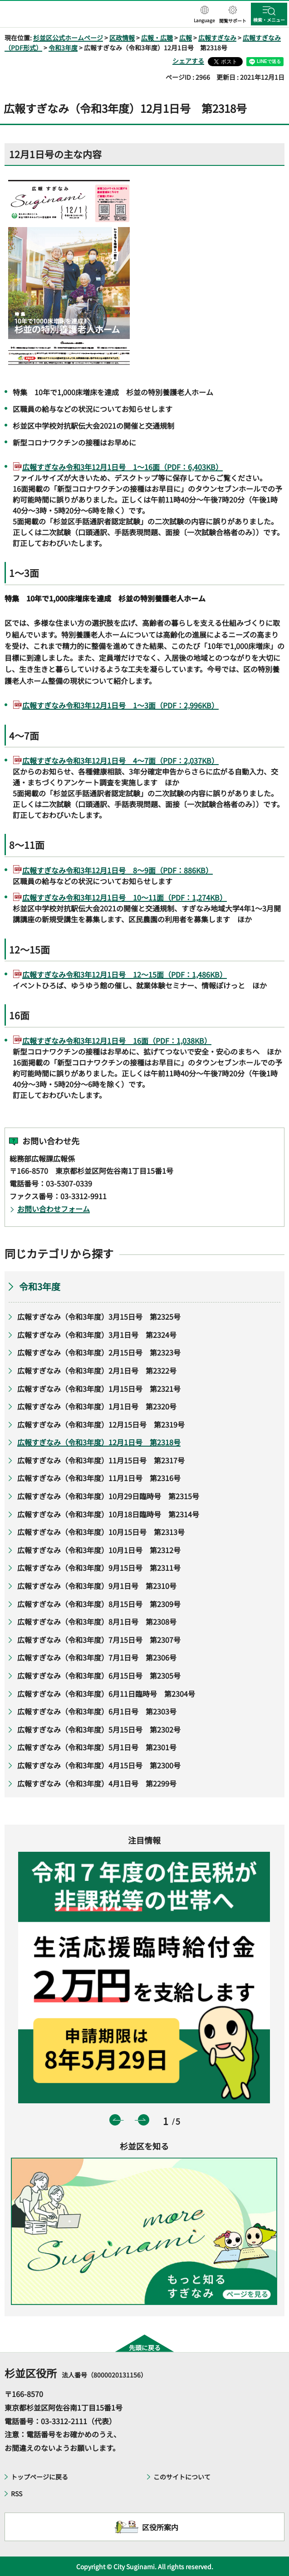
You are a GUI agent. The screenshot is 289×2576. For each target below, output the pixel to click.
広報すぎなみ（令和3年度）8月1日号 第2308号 (96, 1621)
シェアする (188, 61)
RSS (16, 2493)
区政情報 (122, 37)
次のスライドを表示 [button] (143, 2120)
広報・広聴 (157, 37)
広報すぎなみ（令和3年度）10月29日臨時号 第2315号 (108, 1496)
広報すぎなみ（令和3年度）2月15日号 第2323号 (99, 1352)
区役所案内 (160, 2527)
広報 (185, 37)
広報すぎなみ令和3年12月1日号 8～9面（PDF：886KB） (117, 870)
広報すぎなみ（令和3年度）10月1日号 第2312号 (99, 1550)
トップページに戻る (39, 2476)
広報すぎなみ (217, 37)
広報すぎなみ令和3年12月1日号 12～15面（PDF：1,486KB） (124, 974)
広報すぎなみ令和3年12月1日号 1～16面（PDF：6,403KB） (122, 466)
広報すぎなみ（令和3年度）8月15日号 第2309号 (99, 1603)
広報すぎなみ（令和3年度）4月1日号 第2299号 (96, 1783)
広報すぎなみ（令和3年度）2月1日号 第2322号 (96, 1370)
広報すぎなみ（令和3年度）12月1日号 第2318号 (99, 1442)
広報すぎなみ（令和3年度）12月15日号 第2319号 (101, 1424)
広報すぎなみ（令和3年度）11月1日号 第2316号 (99, 1477)
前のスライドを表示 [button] (115, 2120)
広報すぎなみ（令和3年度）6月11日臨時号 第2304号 (106, 1693)
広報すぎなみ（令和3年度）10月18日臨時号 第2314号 (108, 1514)
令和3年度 (63, 47)
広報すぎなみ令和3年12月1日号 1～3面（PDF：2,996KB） (120, 705)
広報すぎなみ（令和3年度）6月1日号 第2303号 (96, 1711)
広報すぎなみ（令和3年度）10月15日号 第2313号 (101, 1531)
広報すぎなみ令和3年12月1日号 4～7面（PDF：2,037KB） (120, 760)
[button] (204, 15)
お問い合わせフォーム (53, 1208)
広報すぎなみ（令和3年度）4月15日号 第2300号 (99, 1765)
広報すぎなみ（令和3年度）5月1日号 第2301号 (96, 1747)
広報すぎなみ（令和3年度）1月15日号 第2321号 (99, 1388)
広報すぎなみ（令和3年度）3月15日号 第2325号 (99, 1316)
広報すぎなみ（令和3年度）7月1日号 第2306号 (96, 1657)
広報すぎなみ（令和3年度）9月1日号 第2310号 (96, 1585)
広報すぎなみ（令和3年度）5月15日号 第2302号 (99, 1729)
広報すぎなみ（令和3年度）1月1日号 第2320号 (98, 1406)
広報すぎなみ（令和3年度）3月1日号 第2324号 (96, 1334)
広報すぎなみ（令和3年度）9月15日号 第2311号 (99, 1567)
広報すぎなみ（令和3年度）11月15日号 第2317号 (101, 1460)
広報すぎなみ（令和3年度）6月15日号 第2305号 (99, 1675)
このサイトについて (182, 2476)
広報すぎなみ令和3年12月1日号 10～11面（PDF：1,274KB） (124, 897)
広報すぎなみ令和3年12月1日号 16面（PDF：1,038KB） (116, 1040)
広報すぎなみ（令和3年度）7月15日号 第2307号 (99, 1639)
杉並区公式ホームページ (68, 37)
